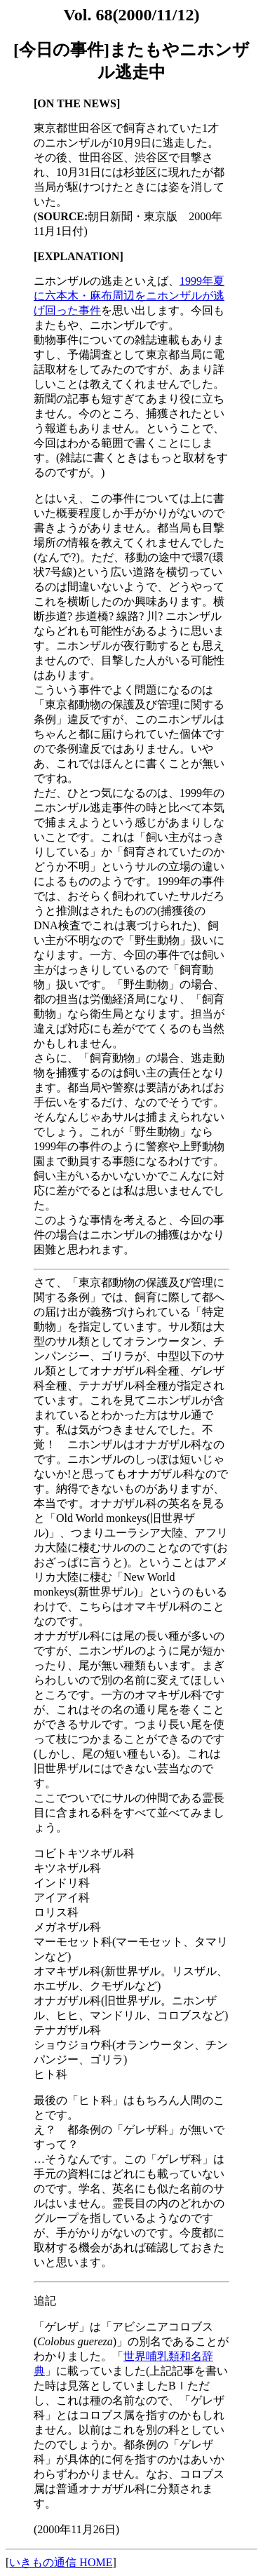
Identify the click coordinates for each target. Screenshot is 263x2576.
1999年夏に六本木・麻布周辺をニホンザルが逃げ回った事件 (129, 295)
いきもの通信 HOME (60, 2562)
